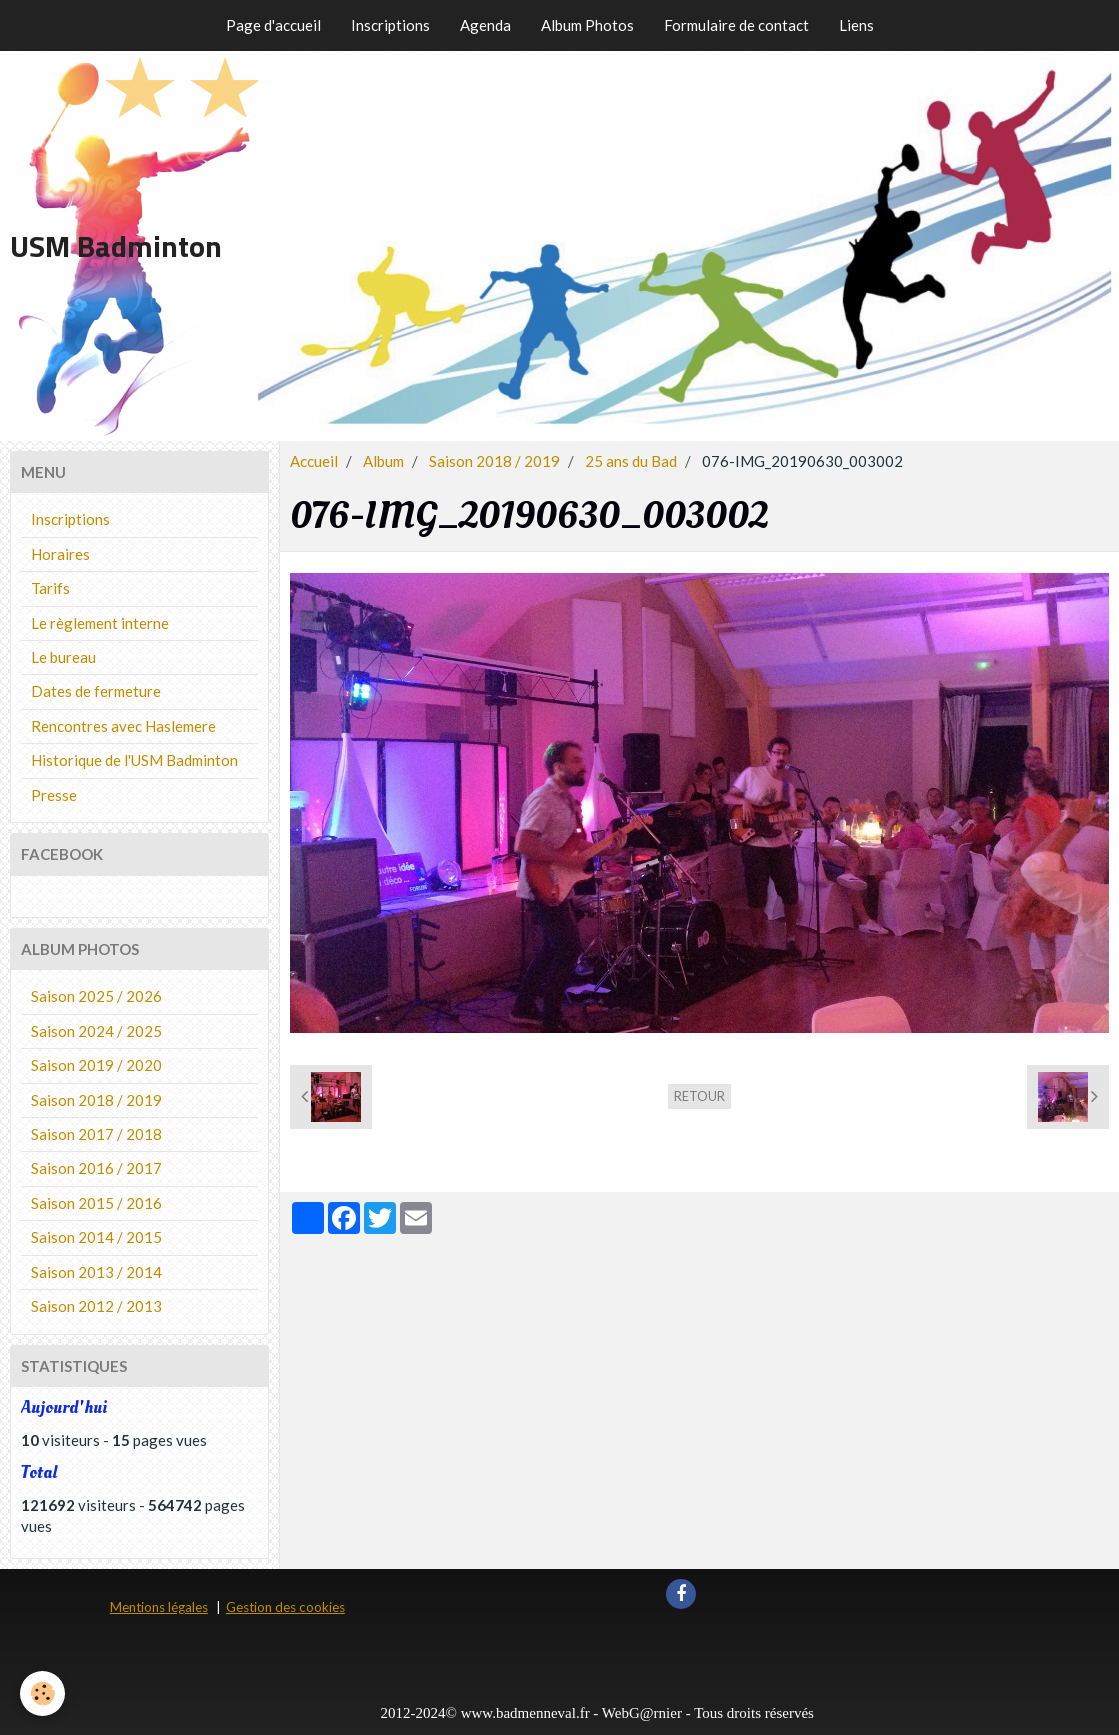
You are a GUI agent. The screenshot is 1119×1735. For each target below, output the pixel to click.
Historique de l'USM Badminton (134, 760)
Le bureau (63, 657)
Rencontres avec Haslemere (123, 726)
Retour (699, 1096)
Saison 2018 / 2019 (494, 461)
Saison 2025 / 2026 (96, 996)
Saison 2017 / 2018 (96, 1134)
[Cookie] (42, 1693)
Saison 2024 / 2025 (96, 1031)
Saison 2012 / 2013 (96, 1306)
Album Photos (587, 25)
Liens (856, 25)
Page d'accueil (273, 25)
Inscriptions (390, 25)
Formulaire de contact (736, 25)
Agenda (485, 25)
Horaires (60, 554)
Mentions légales (159, 1607)
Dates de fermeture (96, 691)
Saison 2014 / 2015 (96, 1237)
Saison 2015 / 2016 (96, 1203)
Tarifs (50, 588)
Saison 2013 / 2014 (96, 1272)
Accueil (314, 461)
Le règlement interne (100, 623)
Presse (54, 795)
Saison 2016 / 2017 (96, 1168)
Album (383, 461)
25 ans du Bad (631, 461)
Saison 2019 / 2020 (96, 1065)
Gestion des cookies (285, 1607)
